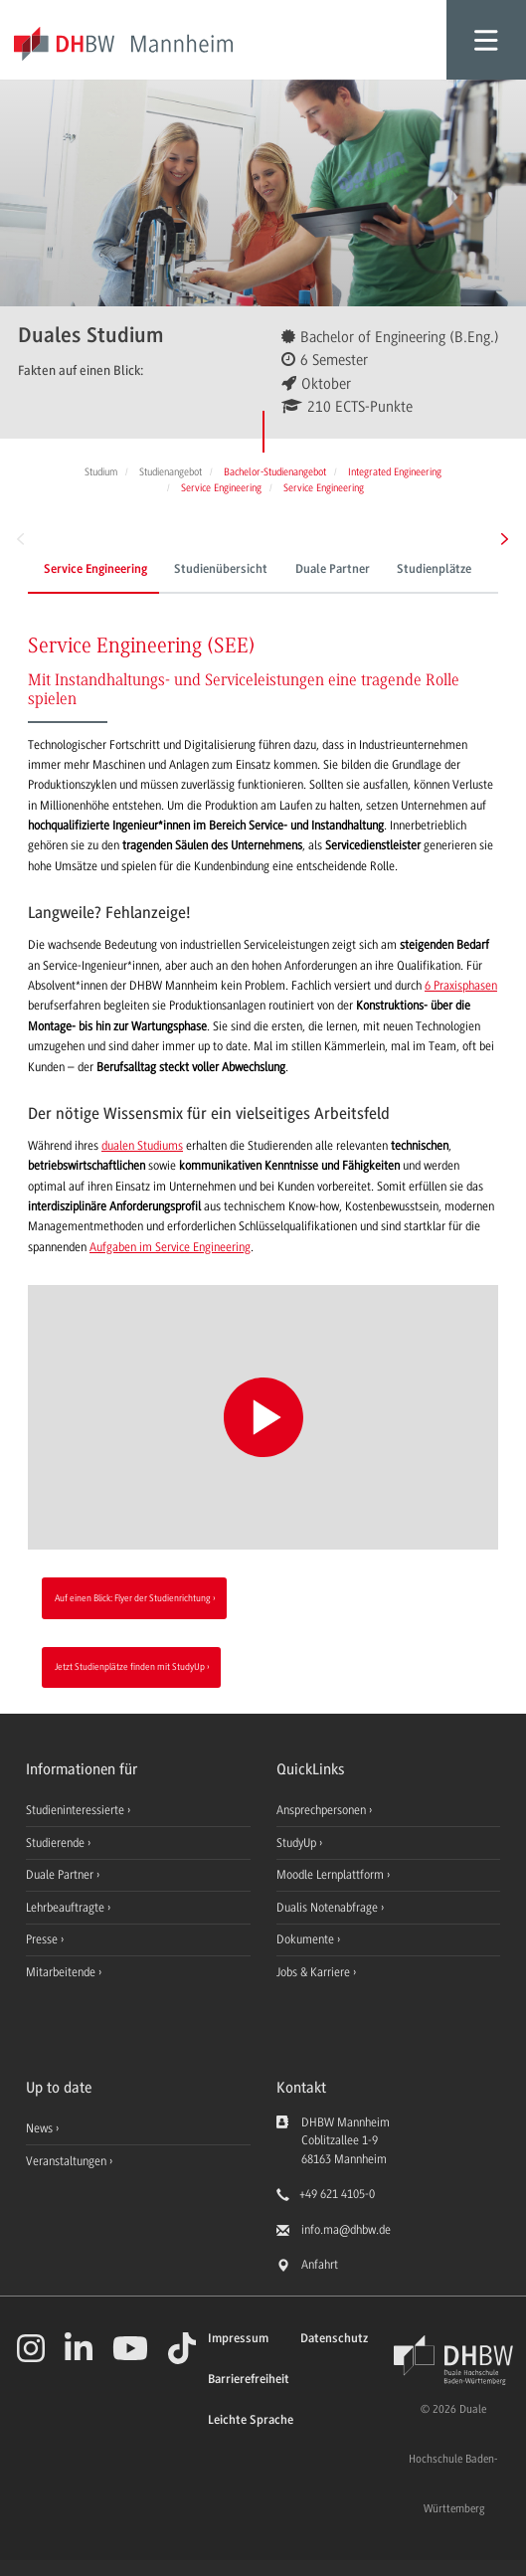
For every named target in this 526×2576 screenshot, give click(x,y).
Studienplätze (434, 570)
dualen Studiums (142, 1146)
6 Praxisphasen (461, 986)
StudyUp (297, 1843)
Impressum (238, 2338)
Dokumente (306, 1939)
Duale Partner (332, 570)
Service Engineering (95, 570)
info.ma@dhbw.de (346, 2230)
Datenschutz (334, 2338)
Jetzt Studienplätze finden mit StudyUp (130, 1666)
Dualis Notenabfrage (328, 1908)
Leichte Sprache (250, 2420)
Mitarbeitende (62, 1972)
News (39, 2128)
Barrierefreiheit (248, 2379)
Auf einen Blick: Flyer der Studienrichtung (133, 1597)
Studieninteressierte (76, 1810)
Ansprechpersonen (322, 1810)
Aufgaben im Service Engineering (170, 1247)
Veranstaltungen (66, 2161)
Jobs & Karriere (314, 1972)
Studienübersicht (220, 570)
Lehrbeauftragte (66, 1908)
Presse (43, 1939)
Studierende (57, 1843)
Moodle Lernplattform (331, 1875)
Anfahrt (319, 2265)
